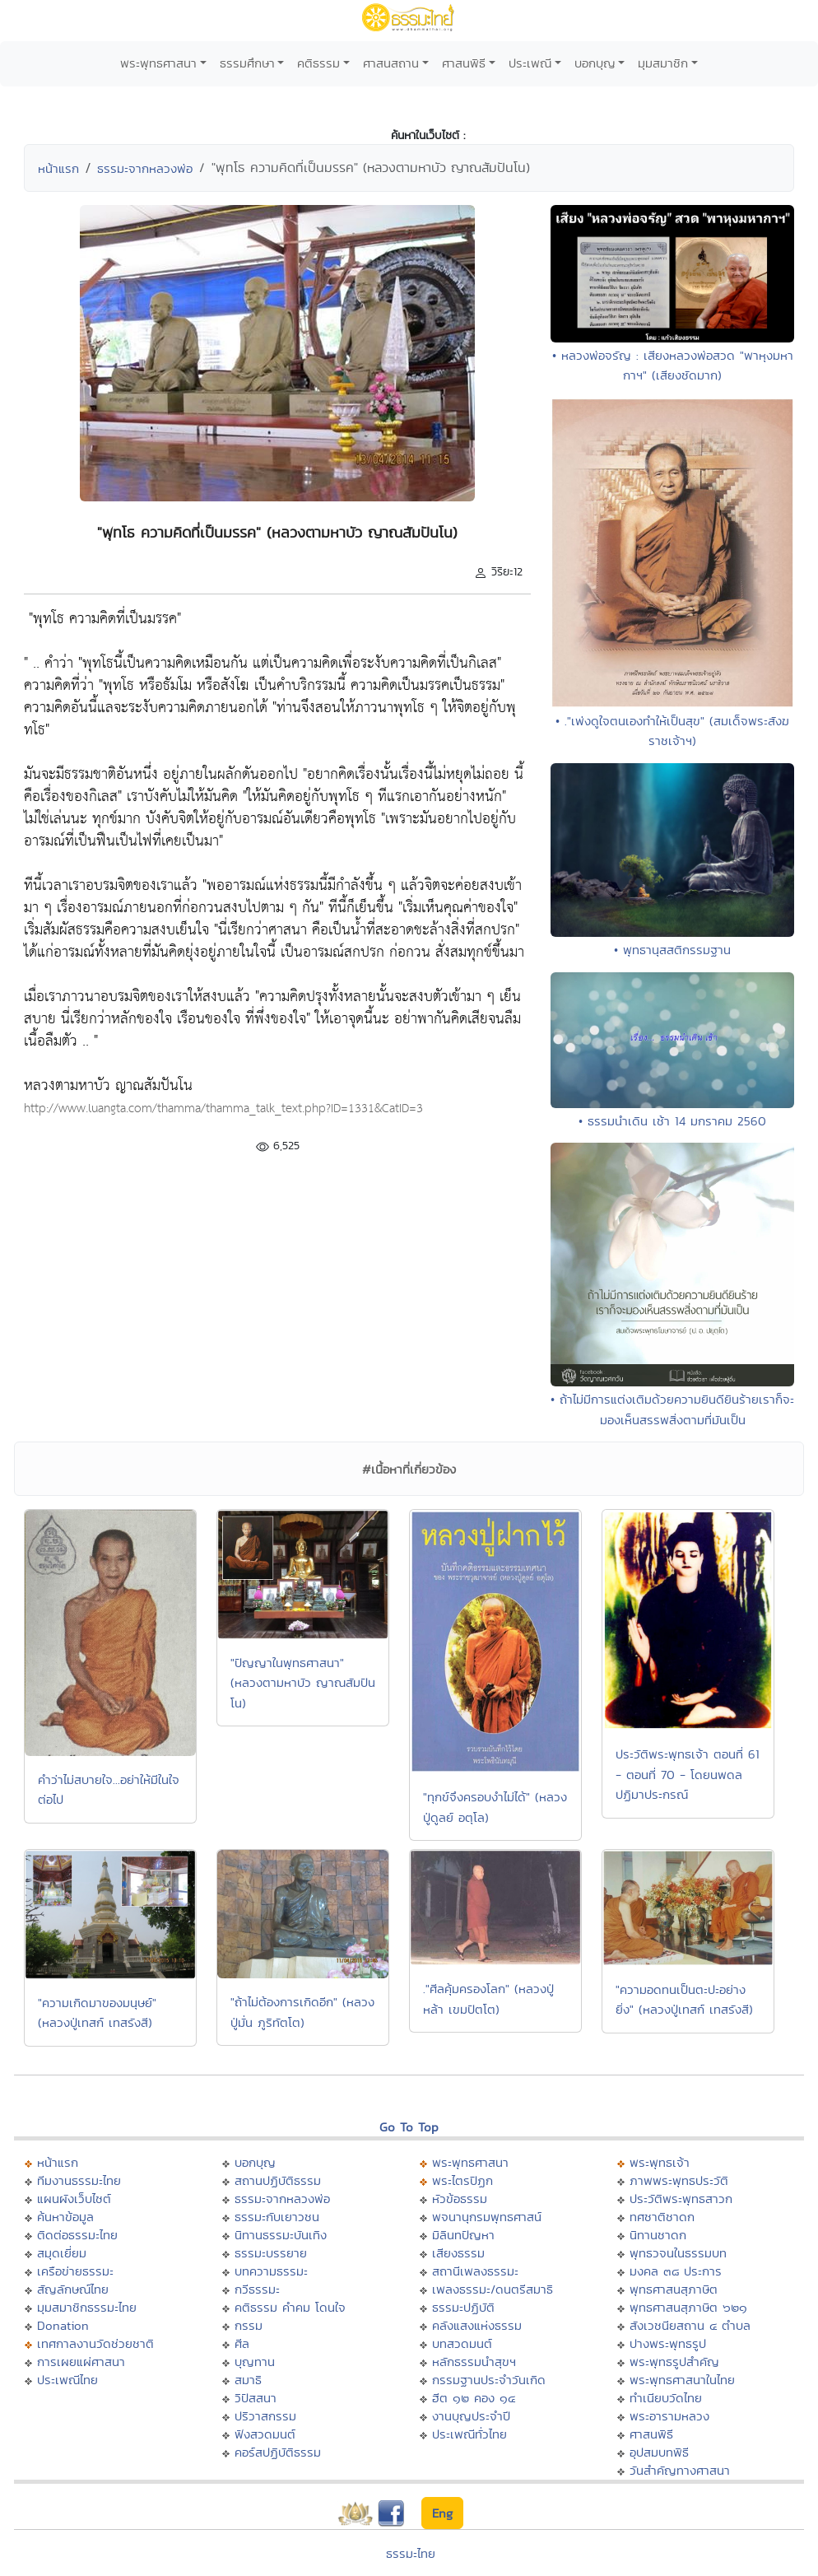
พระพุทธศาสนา (158, 63)
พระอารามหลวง (669, 2416)
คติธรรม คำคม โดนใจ (290, 2307)
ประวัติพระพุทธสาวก (681, 2198)
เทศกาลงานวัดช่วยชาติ (95, 2343)
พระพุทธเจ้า (660, 2162)
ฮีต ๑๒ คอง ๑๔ (473, 2397)
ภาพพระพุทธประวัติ (679, 2180)
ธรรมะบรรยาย (271, 2253)
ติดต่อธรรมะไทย (77, 2234)
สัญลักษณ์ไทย (73, 2289)
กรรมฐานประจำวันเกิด (489, 2379)
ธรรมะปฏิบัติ (463, 2307)
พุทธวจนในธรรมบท (678, 2253)
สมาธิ (248, 2379)
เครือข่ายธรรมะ (75, 2271)
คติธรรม (318, 63)
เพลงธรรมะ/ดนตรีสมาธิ (492, 2289)
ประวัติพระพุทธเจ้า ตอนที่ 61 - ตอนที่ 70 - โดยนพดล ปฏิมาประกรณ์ (688, 1774)
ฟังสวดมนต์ (265, 2434)
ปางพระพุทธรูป (668, 2343)
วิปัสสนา (256, 2397)
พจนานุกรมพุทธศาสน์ (486, 2216)
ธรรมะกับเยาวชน (277, 2216)
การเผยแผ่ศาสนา (81, 2361)
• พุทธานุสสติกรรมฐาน (672, 949)
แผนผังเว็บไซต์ (74, 2198)
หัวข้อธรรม (459, 2198)
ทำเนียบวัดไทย (666, 2397)
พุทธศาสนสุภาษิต (674, 2289)
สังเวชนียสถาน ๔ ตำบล (690, 2325)
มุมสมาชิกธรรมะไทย (87, 2307)
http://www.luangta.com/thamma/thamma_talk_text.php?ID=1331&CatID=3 (223, 1108)
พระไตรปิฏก (462, 2180)
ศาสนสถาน (391, 63)
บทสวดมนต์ (462, 2343)
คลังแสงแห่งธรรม (477, 2325)
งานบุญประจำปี (471, 2416)
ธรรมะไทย (410, 2553)
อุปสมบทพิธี (659, 2452)
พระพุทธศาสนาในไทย (682, 2379)
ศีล (242, 2343)
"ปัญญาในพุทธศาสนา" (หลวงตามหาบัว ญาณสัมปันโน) (302, 1683)
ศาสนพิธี (464, 63)
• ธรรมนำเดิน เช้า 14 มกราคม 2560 (672, 1121)
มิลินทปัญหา (463, 2234)
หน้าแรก (58, 168)
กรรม (249, 2325)
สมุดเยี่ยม (61, 2253)
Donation (63, 2325)
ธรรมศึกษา (247, 63)
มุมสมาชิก (663, 63)
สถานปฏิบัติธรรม (278, 2180)
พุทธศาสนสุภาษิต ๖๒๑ (688, 2307)
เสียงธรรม (458, 2253)
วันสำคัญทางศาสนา (680, 2470)
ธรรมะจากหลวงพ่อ (145, 168)
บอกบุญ (595, 63)
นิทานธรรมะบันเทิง (281, 2234)
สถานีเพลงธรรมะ (475, 2271)
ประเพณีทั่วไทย (469, 2434)
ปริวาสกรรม (265, 2416)
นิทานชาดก (658, 2234)
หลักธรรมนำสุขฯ (474, 2361)
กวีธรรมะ (257, 2289)
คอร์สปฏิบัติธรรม (278, 2452)
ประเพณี (530, 63)
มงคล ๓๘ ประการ (676, 2271)
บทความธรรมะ (271, 2271)
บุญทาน (255, 2361)
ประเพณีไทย (67, 2379)
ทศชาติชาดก (662, 2216)
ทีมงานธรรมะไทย (79, 2180)
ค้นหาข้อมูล (65, 2216)
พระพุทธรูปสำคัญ (674, 2361)
